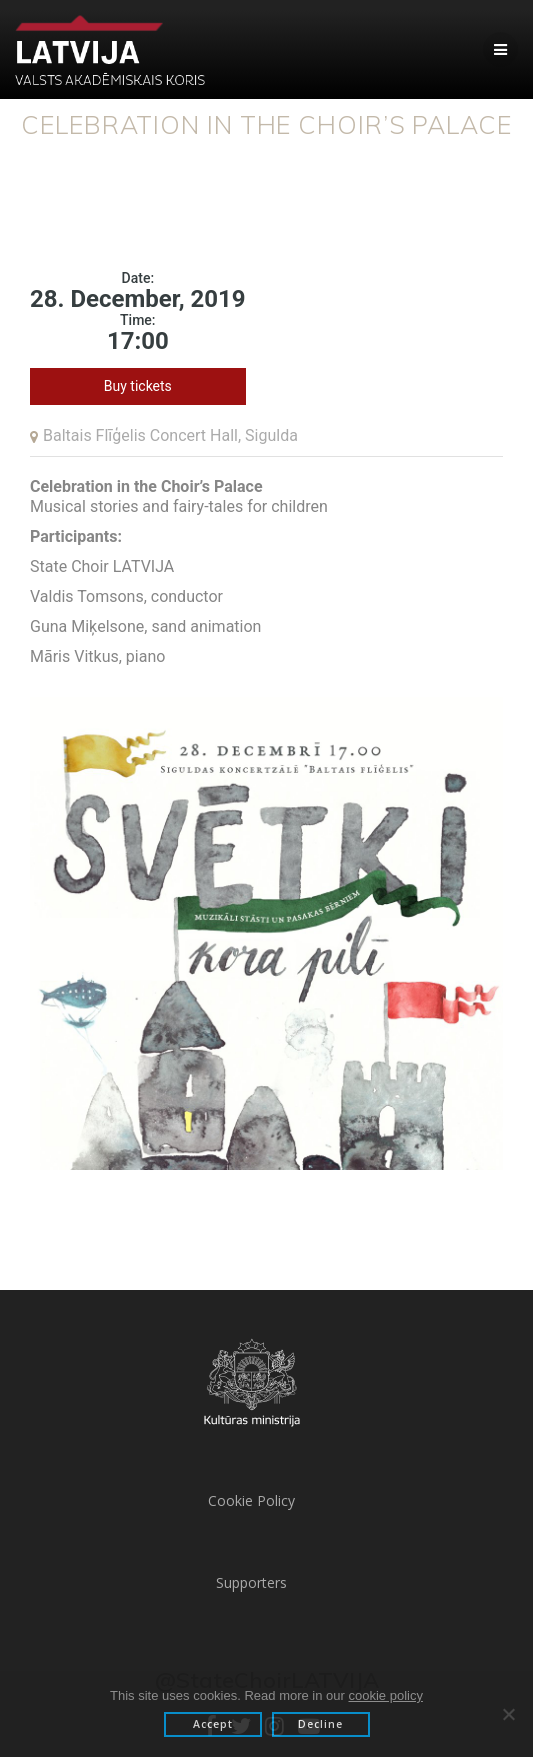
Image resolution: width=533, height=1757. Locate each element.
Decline (320, 1724)
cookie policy (386, 1695)
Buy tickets (138, 386)
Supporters (251, 1582)
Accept (213, 1724)
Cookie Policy (251, 1500)
